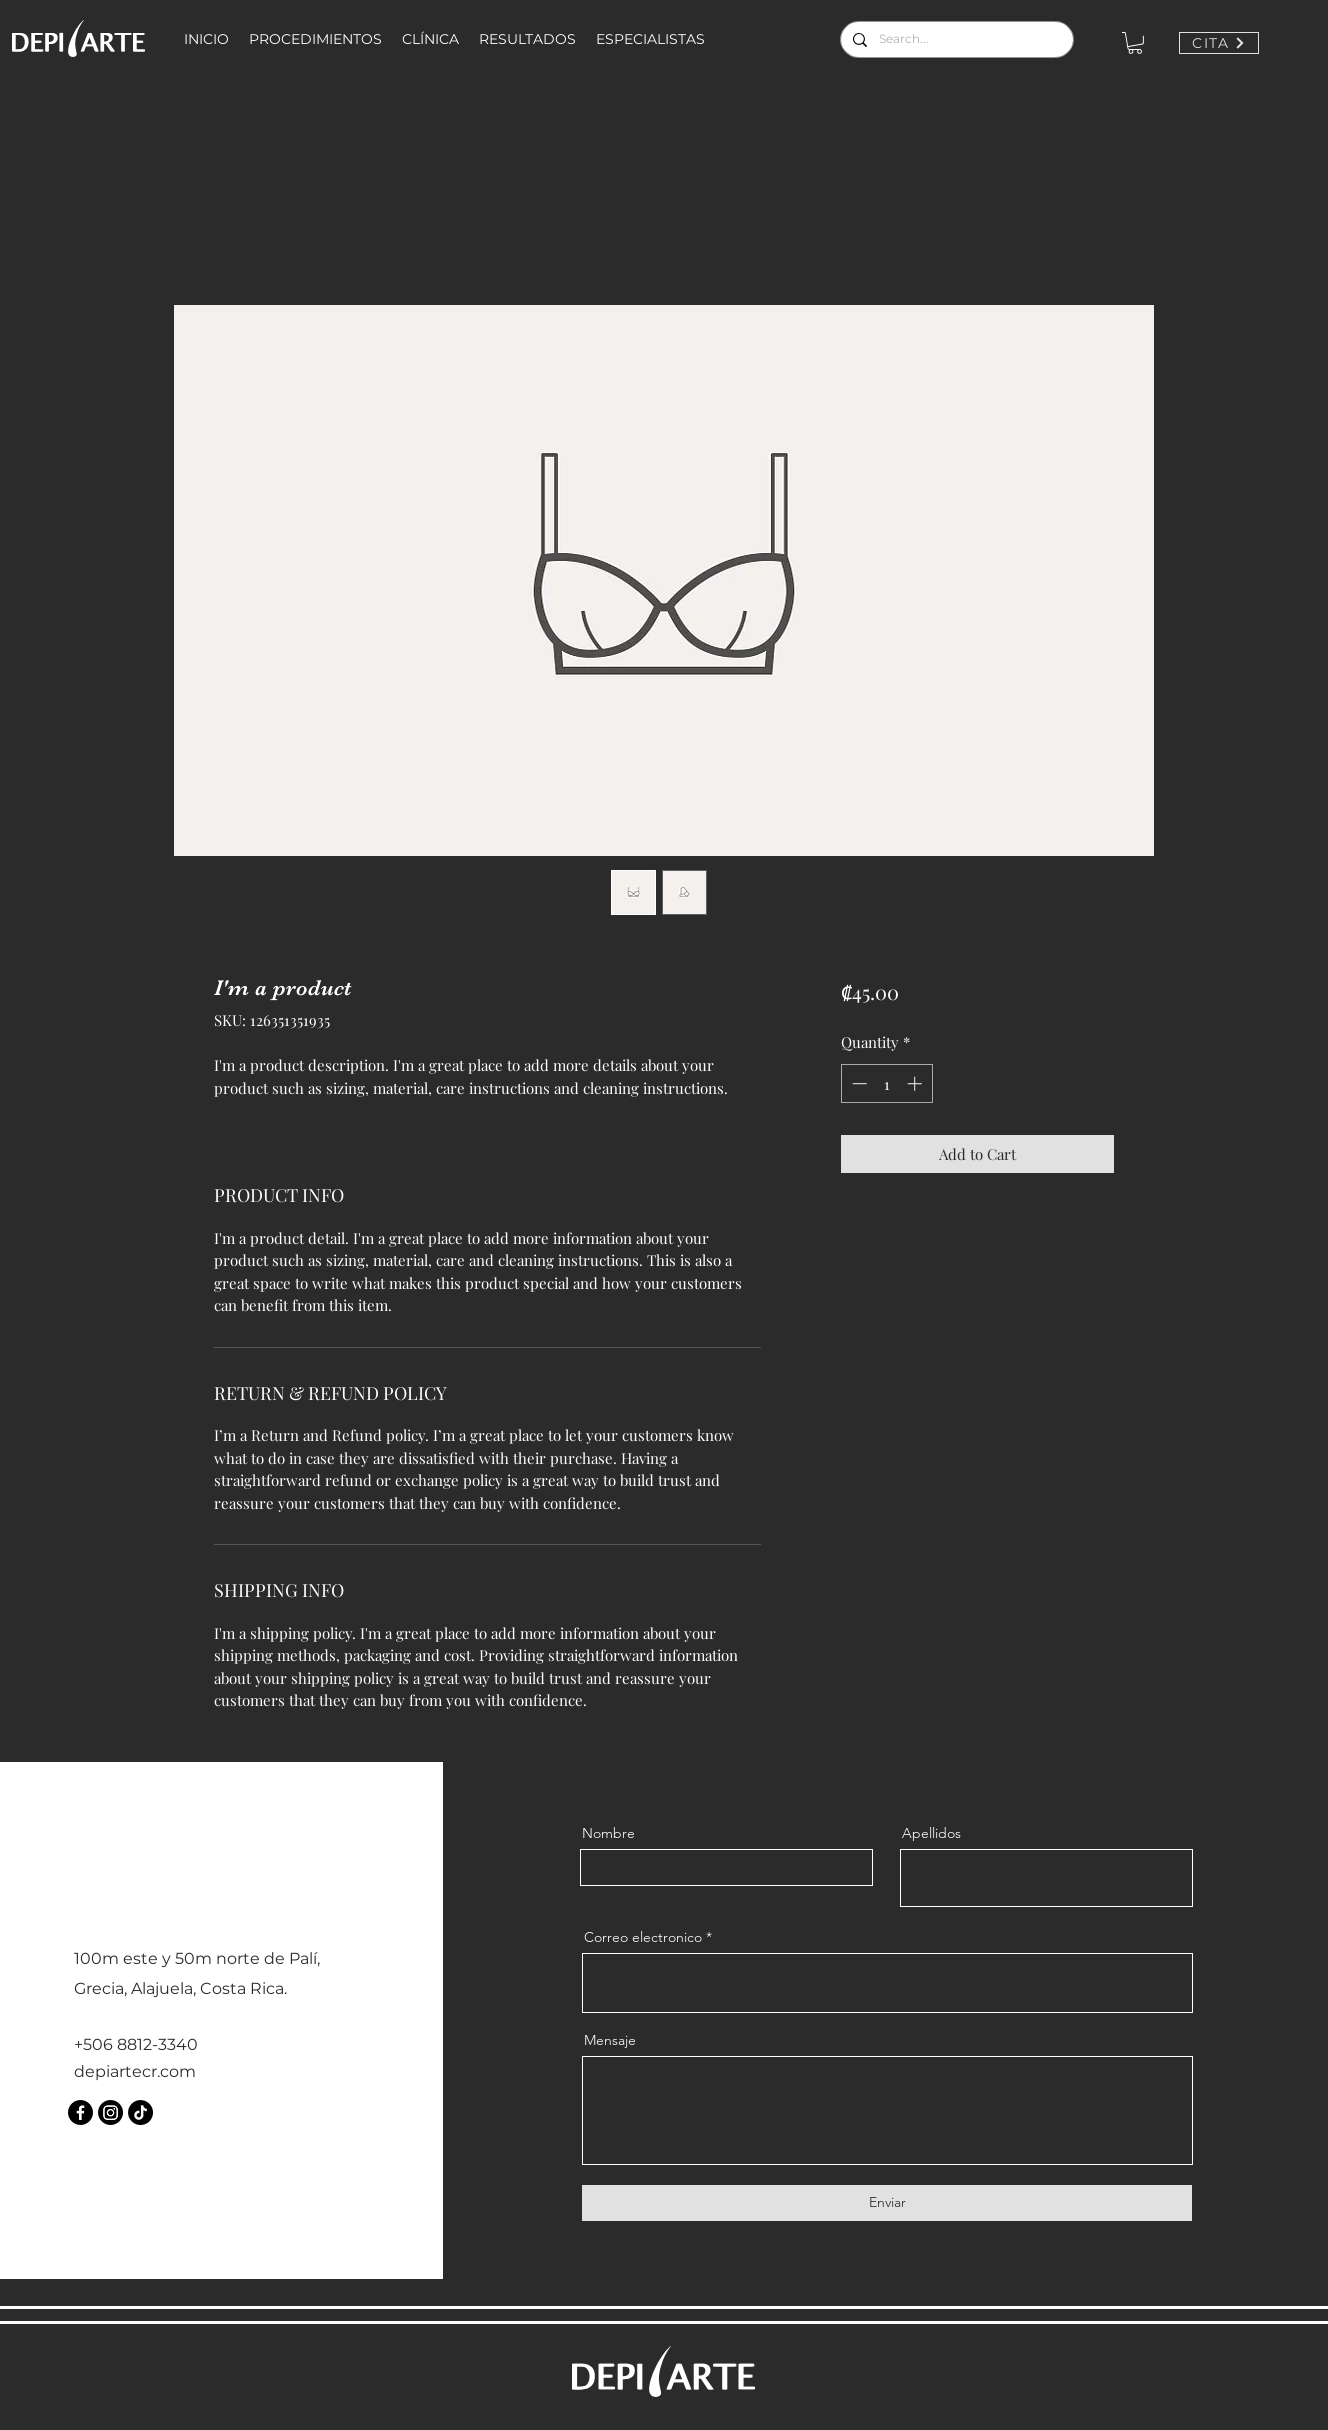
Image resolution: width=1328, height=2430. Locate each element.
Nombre (608, 1833)
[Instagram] (110, 2112)
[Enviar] (887, 2203)
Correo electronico (643, 1937)
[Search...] (955, 39)
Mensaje (610, 2040)
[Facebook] (80, 2112)
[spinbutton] (886, 1083)
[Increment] (916, 1083)
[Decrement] (857, 1083)
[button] (1135, 43)
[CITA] (1219, 43)
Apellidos (931, 1833)
